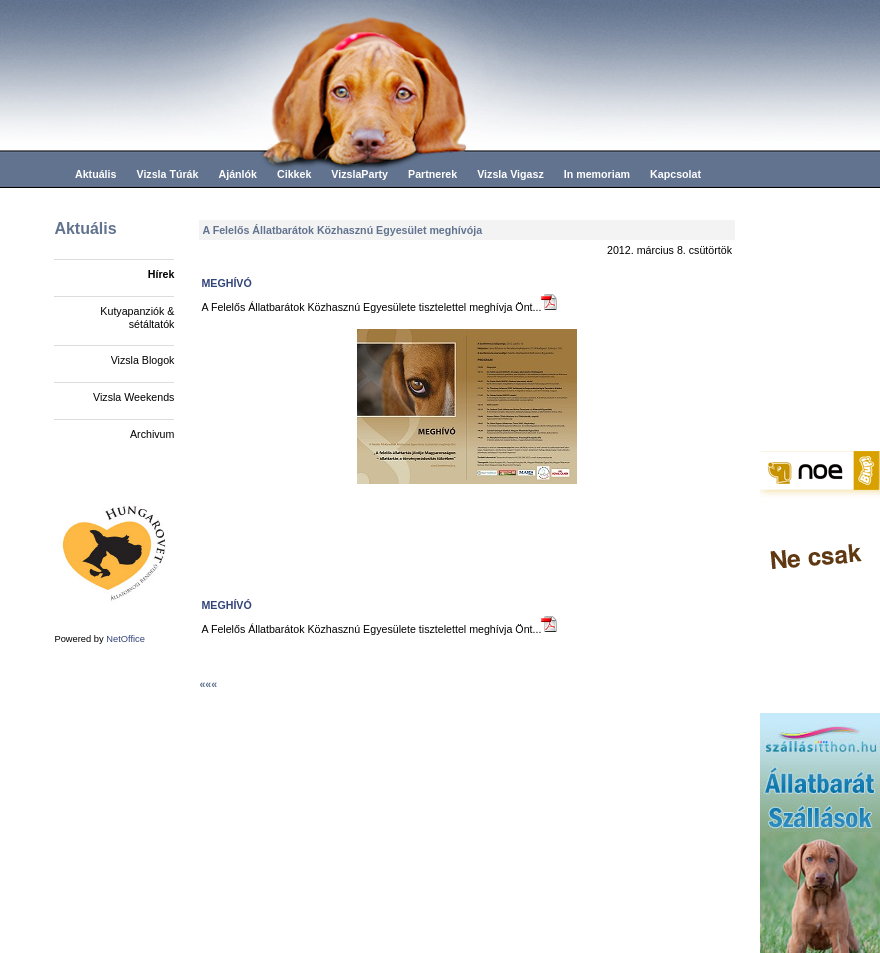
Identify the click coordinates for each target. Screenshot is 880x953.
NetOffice (125, 639)
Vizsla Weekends (133, 397)
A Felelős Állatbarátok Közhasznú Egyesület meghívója (342, 230)
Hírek (161, 274)
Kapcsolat (675, 174)
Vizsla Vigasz (510, 174)
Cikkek (294, 174)
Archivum (152, 434)
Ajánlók (237, 174)
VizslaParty (359, 174)
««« (208, 684)
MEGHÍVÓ (226, 283)
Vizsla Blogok (143, 360)
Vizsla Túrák (167, 174)
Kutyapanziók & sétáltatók (137, 317)
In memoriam (597, 174)
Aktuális (95, 174)
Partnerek (432, 174)
